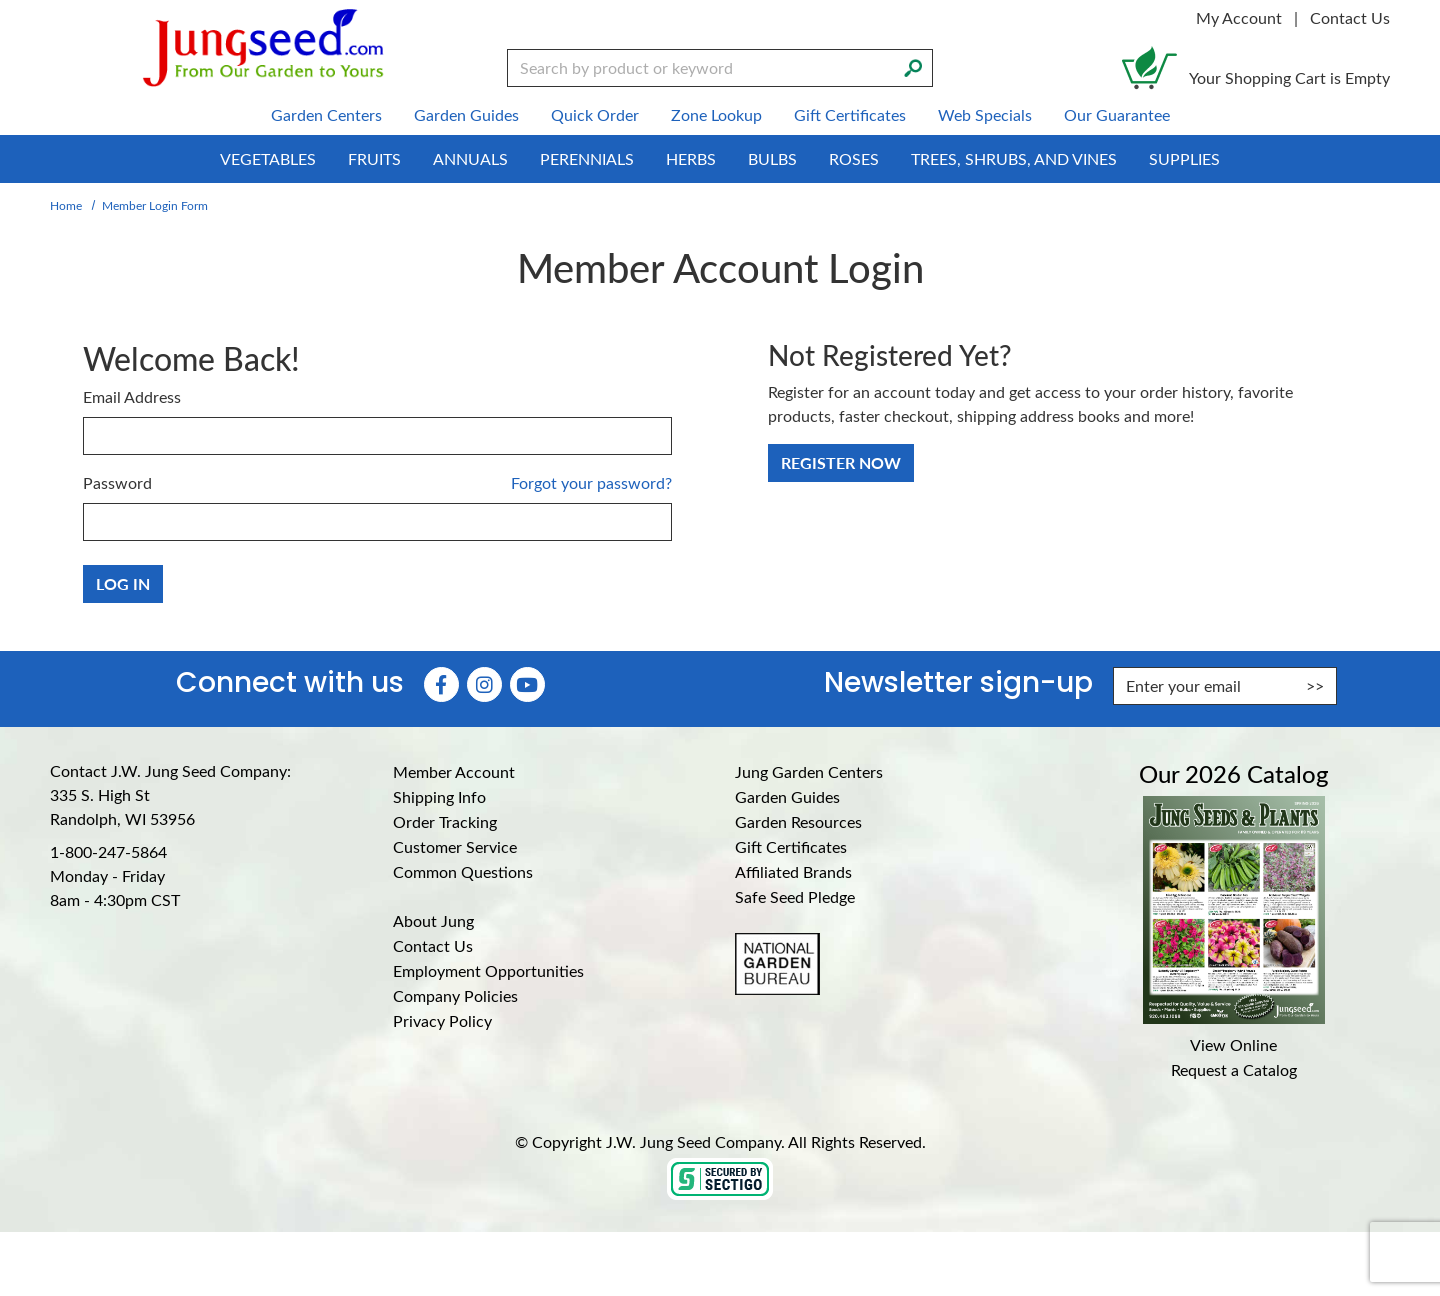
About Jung (433, 920)
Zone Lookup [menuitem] (716, 114)
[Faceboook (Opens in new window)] (441, 684)
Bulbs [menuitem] (772, 158)
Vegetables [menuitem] (268, 158)
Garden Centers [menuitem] (326, 114)
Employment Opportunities (488, 970)
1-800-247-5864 (108, 851)
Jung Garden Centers (809, 771)
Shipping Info (439, 796)
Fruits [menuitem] (374, 158)
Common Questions (463, 871)
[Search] (913, 66)
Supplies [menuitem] (1184, 158)
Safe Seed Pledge (795, 896)
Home (66, 205)
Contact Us (1350, 17)
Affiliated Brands (793, 871)
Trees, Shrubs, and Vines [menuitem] (1014, 158)
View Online (1233, 1044)
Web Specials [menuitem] (985, 114)
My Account (1239, 17)
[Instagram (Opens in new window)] (484, 684)
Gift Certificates (791, 846)
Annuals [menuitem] (470, 158)
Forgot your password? (591, 482)
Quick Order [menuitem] (595, 114)
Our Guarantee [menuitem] (1117, 114)
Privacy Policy (442, 1020)
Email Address (132, 396)
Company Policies (455, 995)
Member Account (454, 771)
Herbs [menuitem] (691, 158)
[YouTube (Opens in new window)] (527, 684)
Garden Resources (798, 821)
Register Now (841, 462)
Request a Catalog (1234, 1069)
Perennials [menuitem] (587, 158)
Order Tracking (445, 821)
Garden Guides (787, 796)
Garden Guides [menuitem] (466, 114)
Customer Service (455, 846)
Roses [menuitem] (854, 158)
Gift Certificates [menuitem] (850, 114)
